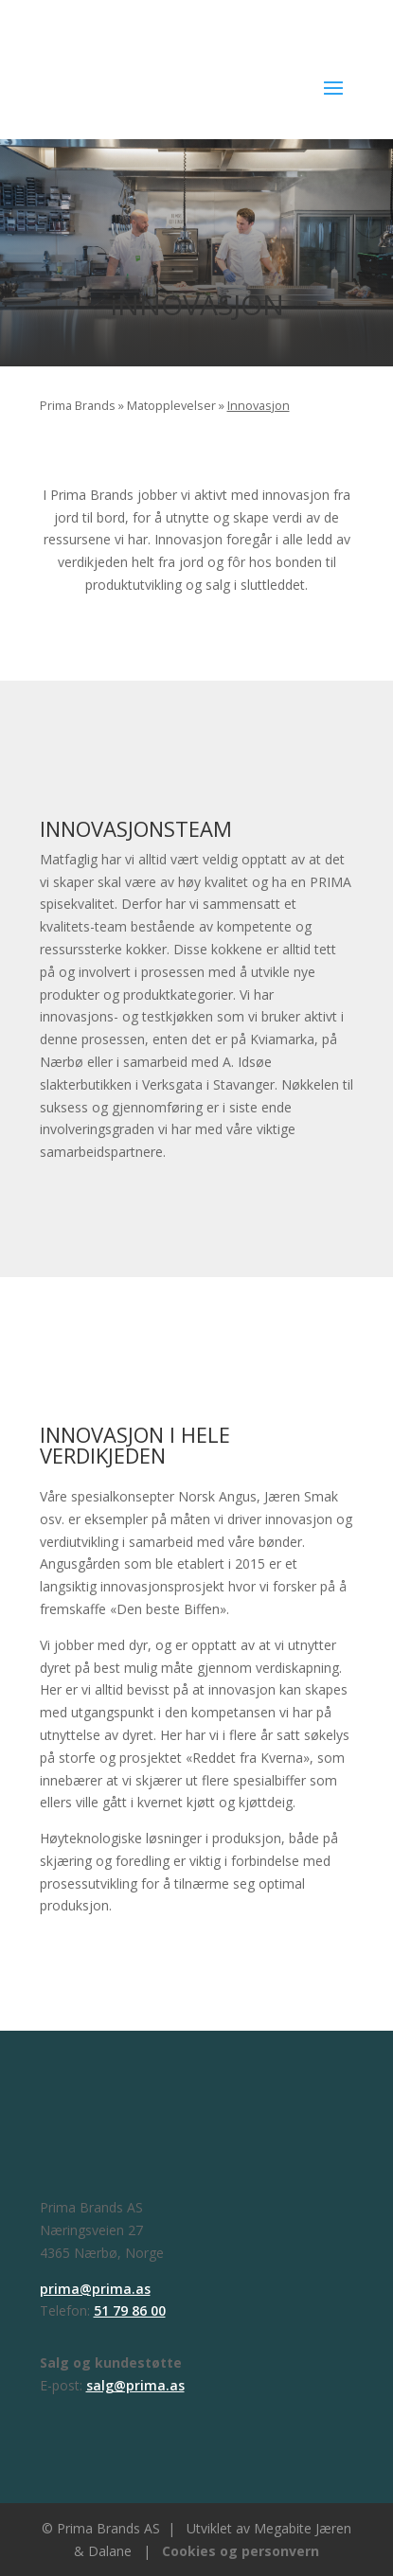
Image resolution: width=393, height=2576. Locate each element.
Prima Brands (78, 406)
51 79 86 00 (130, 2310)
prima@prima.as (95, 2289)
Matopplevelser (171, 406)
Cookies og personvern (240, 2551)
